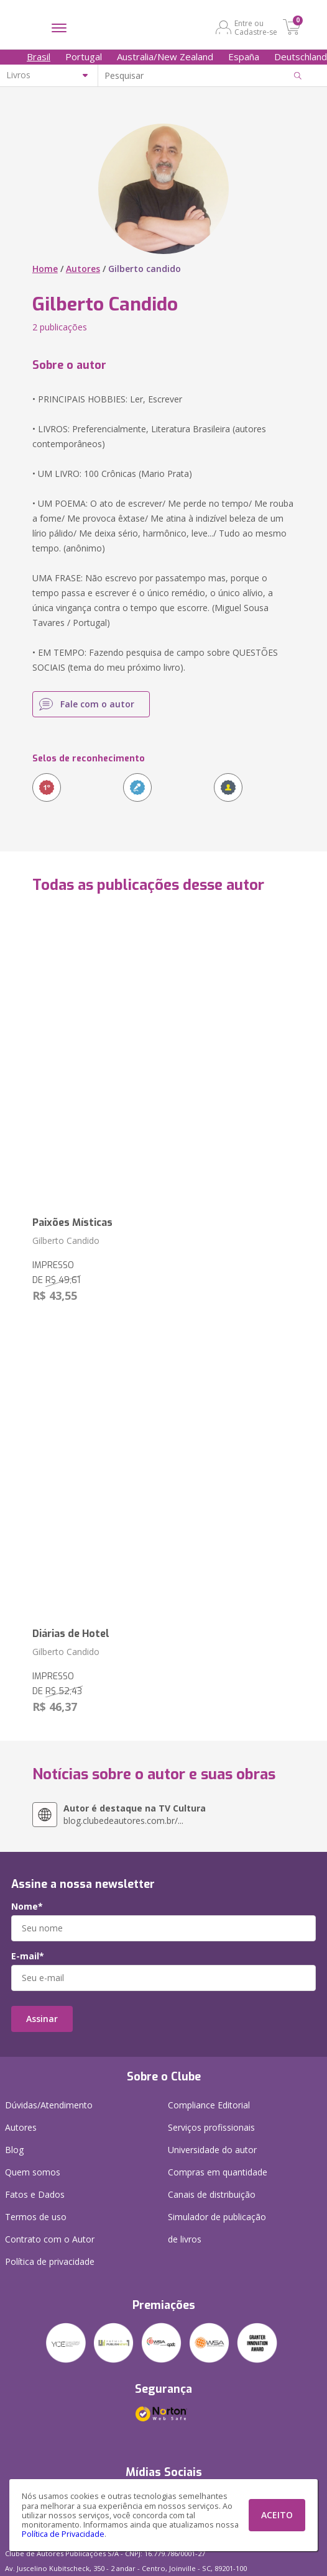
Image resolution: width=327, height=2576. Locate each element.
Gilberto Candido (65, 1240)
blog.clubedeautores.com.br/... (134, 1814)
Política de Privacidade (63, 2534)
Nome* (27, 1907)
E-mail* (27, 1956)
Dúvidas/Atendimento (49, 2105)
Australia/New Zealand (165, 56)
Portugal (83, 56)
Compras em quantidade (217, 2172)
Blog (14, 2150)
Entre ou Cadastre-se (255, 27)
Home (45, 268)
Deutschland (300, 56)
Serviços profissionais (211, 2127)
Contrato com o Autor (49, 2239)
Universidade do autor (212, 2150)
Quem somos (32, 2172)
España (243, 56)
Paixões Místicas (72, 1222)
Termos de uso (36, 2217)
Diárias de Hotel (70, 1633)
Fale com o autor (97, 704)
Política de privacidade (49, 2261)
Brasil (38, 56)
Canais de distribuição (212, 2194)
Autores (83, 268)
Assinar (42, 2019)
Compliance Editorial (209, 2105)
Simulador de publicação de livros (217, 2228)
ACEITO (277, 2515)
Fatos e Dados (35, 2194)
